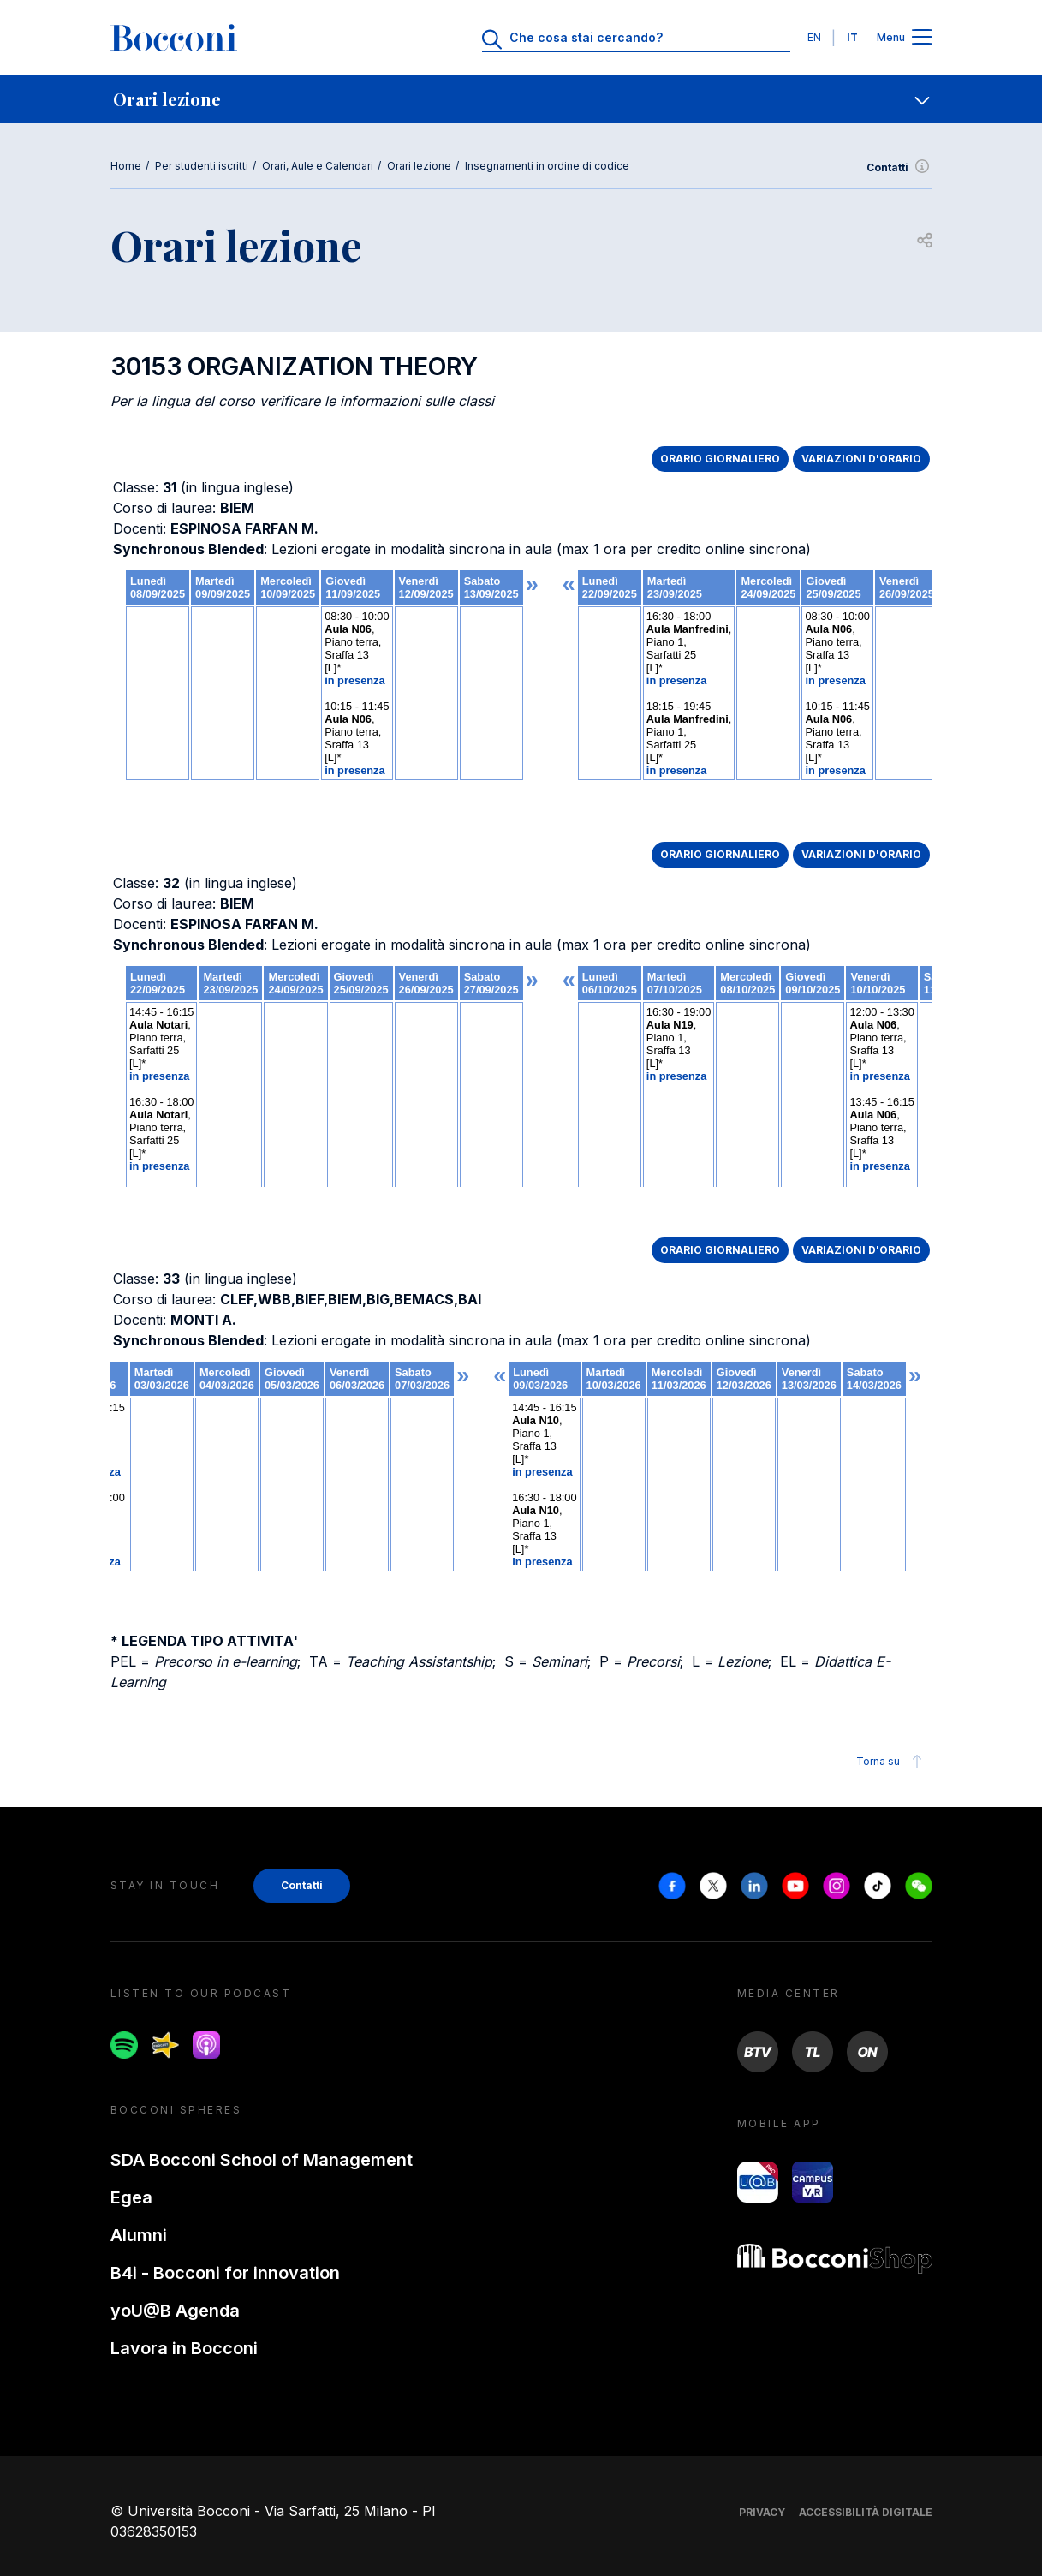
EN (814, 37)
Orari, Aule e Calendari (317, 165)
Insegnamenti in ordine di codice (547, 165)
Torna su (891, 1761)
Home (125, 165)
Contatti (899, 168)
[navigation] (521, 99)
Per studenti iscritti (201, 165)
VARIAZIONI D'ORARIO (861, 458)
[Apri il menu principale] (922, 38)
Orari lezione (419, 165)
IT (852, 37)
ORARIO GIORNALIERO (720, 458)
